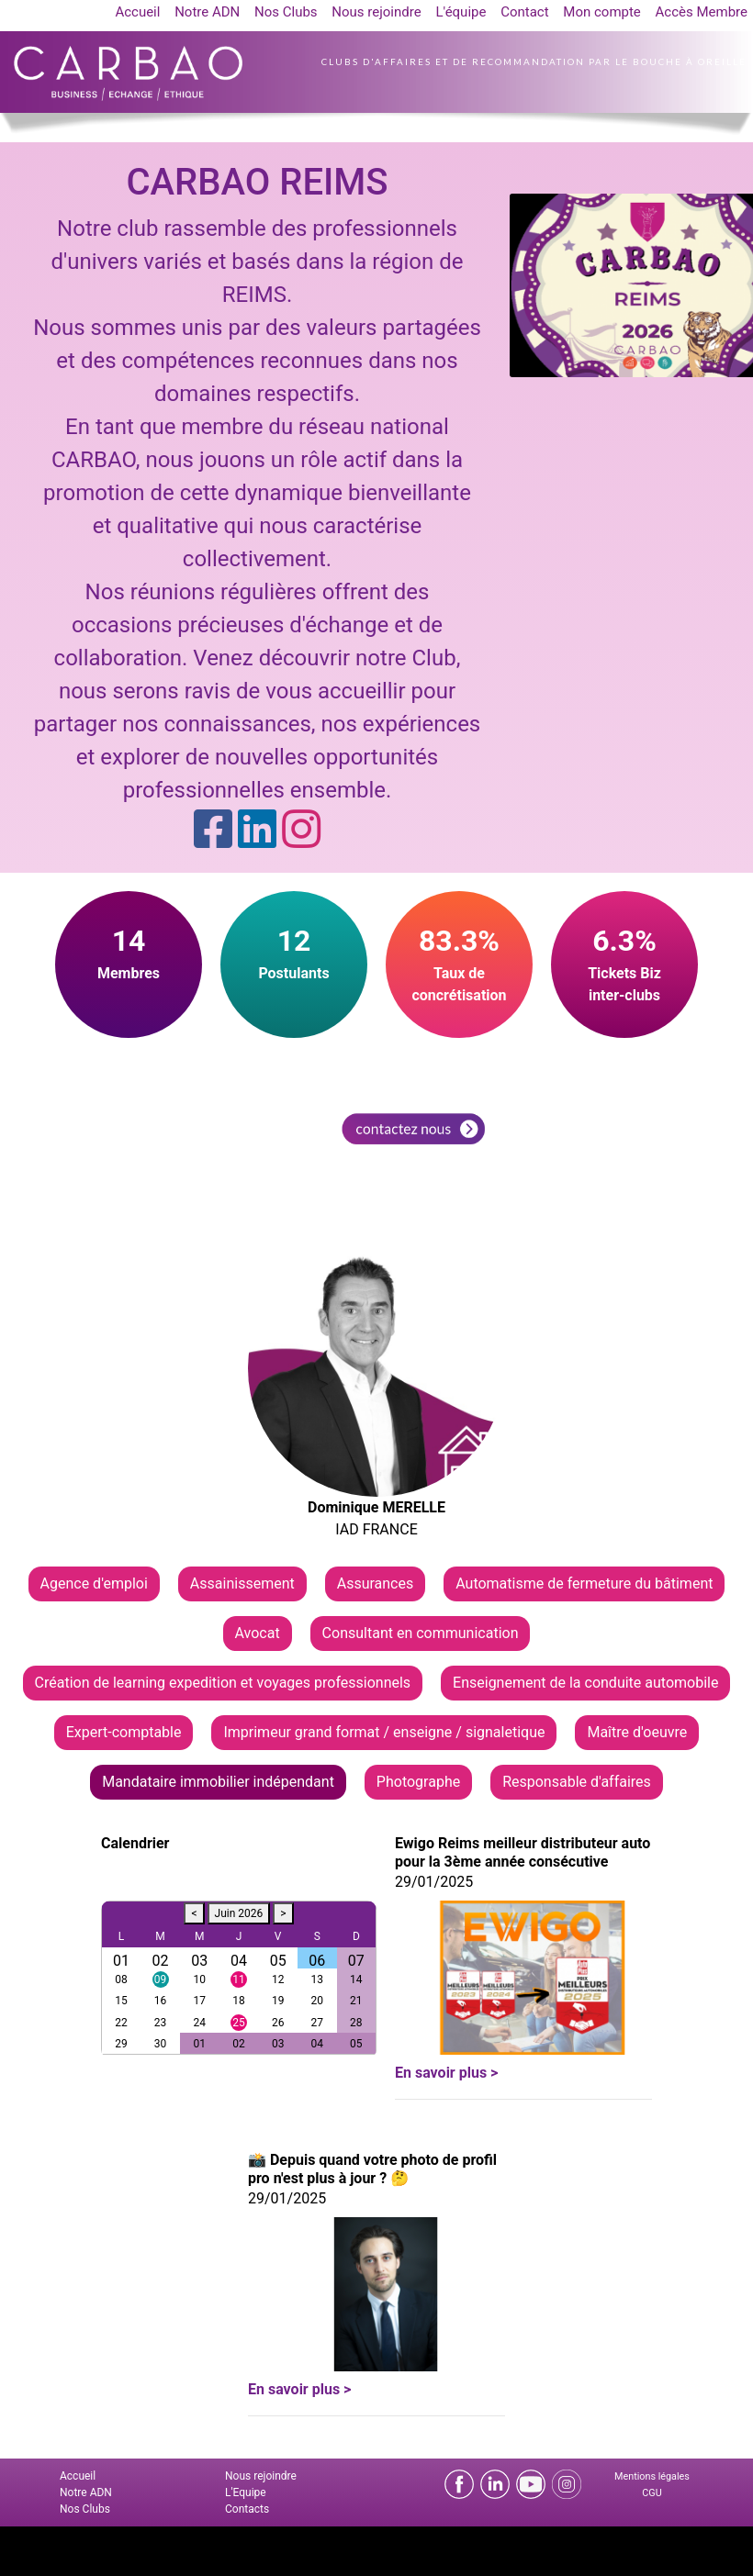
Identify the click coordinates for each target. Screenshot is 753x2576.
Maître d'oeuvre (637, 1732)
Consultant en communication (420, 1633)
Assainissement (242, 1583)
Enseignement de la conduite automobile (585, 1682)
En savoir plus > (446, 2072)
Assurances (375, 1583)
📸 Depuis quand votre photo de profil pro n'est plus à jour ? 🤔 (372, 2169)
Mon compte (602, 12)
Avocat (257, 1633)
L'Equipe (245, 2492)
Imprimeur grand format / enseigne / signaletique (384, 1732)
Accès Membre (701, 12)
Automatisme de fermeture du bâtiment (584, 1583)
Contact (524, 12)
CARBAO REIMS (257, 182)
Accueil (137, 12)
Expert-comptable (124, 1732)
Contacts (247, 2509)
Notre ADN (207, 12)
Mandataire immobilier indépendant (218, 1781)
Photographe (418, 1781)
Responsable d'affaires (576, 1781)
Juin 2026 (239, 1913)
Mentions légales (652, 2476)
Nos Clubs (286, 12)
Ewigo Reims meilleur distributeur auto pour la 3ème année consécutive (522, 1852)
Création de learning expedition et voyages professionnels (223, 1682)
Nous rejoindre (376, 12)
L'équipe (460, 12)
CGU (651, 2493)
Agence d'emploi (94, 1583)
